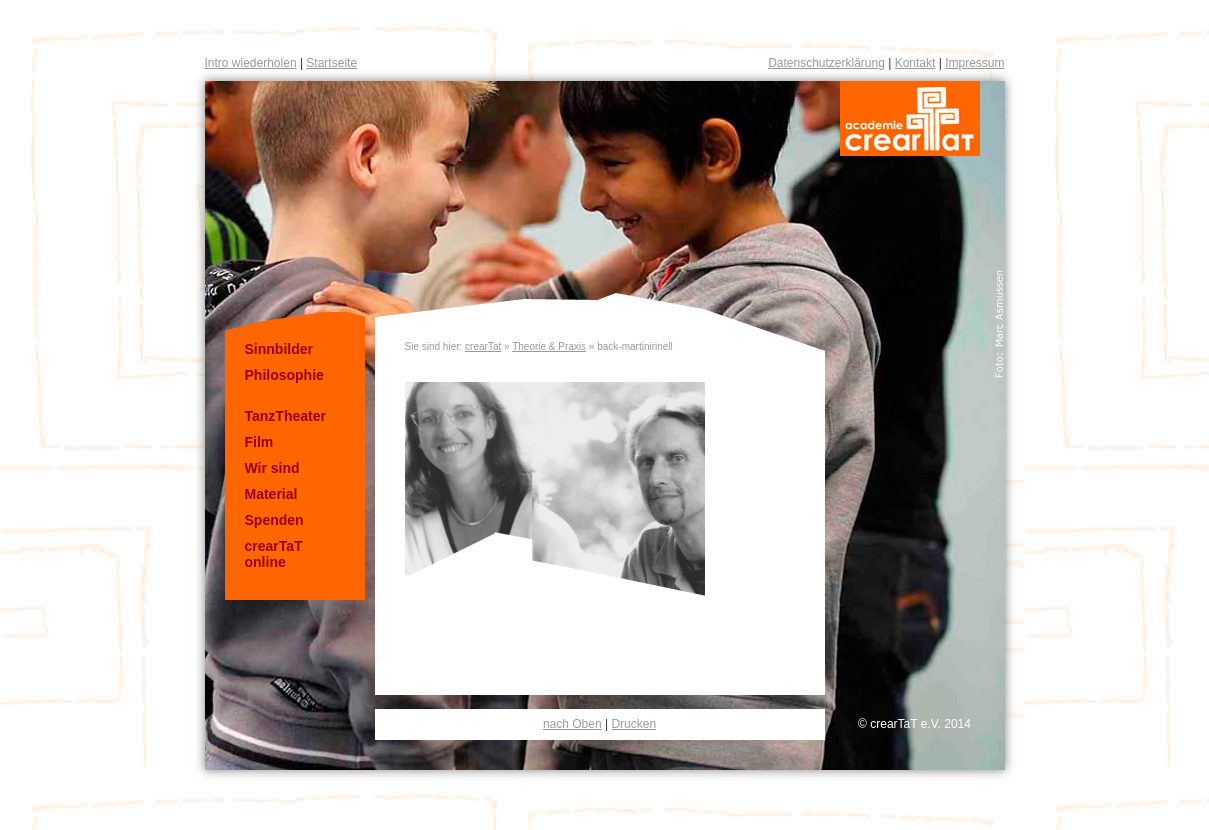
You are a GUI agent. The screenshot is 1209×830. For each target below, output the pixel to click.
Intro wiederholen (251, 63)
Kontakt (915, 63)
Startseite (331, 63)
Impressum (974, 63)
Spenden (274, 520)
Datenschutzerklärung (826, 63)
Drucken (633, 724)
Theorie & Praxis (549, 346)
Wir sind (272, 468)
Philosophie (284, 375)
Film (259, 442)
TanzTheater (285, 416)
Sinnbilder (279, 349)
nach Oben (572, 724)
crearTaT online (274, 554)
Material (271, 494)
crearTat (483, 346)
